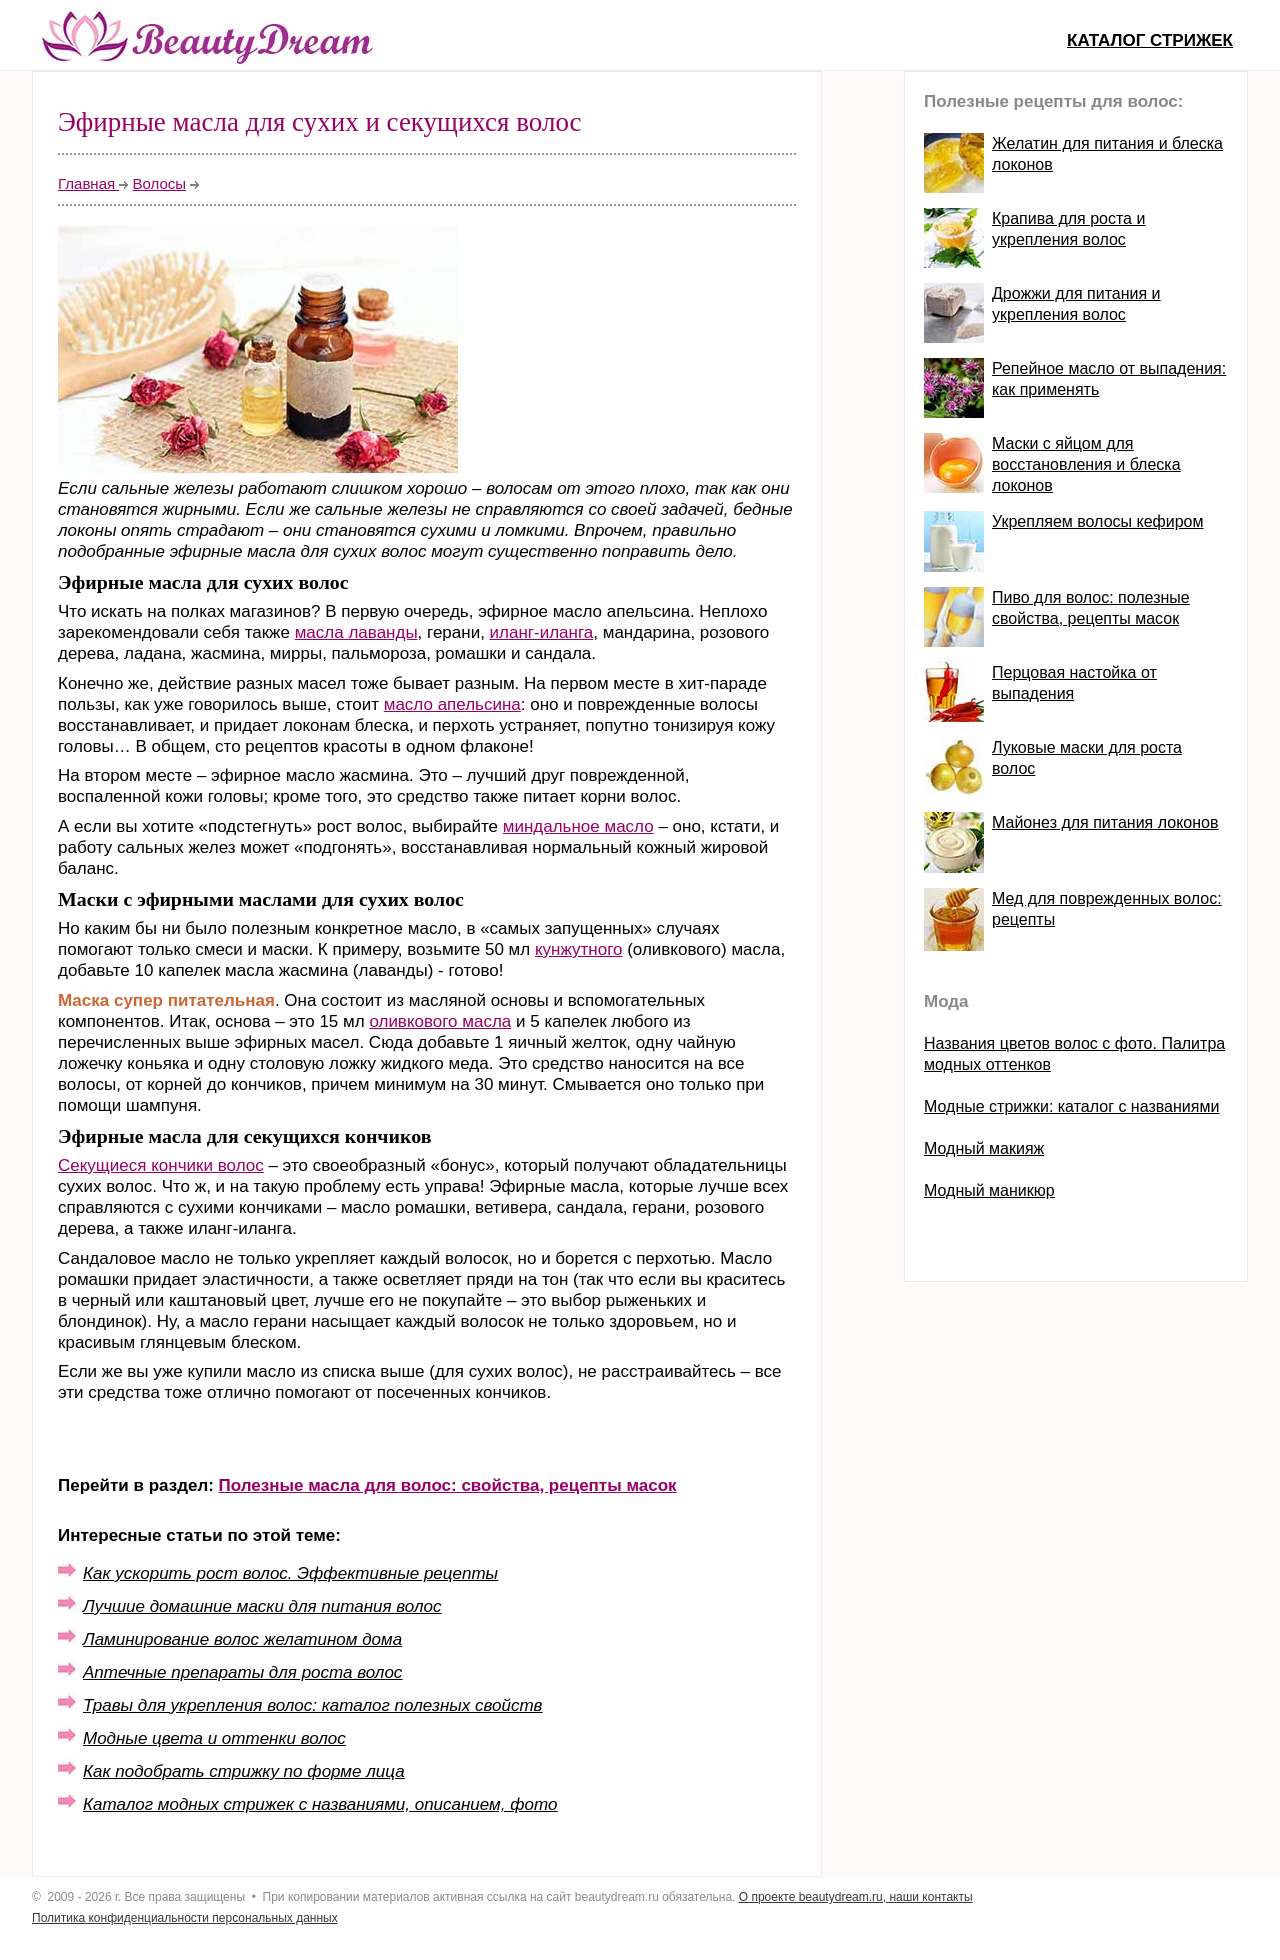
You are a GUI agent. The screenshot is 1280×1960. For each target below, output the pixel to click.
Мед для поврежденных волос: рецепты (1107, 909)
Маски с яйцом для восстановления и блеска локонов (1086, 464)
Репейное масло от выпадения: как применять (1109, 379)
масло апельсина (452, 704)
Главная (88, 183)
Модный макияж (984, 1148)
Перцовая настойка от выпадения (1074, 683)
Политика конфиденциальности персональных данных (185, 1918)
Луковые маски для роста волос (1087, 758)
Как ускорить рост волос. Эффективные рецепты (290, 1573)
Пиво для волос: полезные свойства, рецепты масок (1091, 608)
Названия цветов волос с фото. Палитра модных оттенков (1074, 1054)
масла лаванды (356, 632)
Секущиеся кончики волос (161, 1165)
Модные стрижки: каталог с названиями (1071, 1106)
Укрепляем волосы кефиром (1097, 521)
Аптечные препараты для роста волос (242, 1672)
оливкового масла (440, 1021)
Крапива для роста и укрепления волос (1068, 229)
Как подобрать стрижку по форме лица (244, 1771)
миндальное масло (578, 826)
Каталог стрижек (1150, 40)
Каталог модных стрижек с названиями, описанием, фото (320, 1804)
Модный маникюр (989, 1190)
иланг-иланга (542, 632)
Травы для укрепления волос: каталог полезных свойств (312, 1705)
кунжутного (579, 949)
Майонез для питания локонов (1105, 822)
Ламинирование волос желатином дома (242, 1639)
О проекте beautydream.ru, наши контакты (856, 1897)
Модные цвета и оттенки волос (214, 1738)
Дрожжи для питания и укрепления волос (1076, 304)
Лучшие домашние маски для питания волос (262, 1606)
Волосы (159, 183)
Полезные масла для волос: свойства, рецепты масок (448, 1485)
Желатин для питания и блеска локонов (1107, 154)
